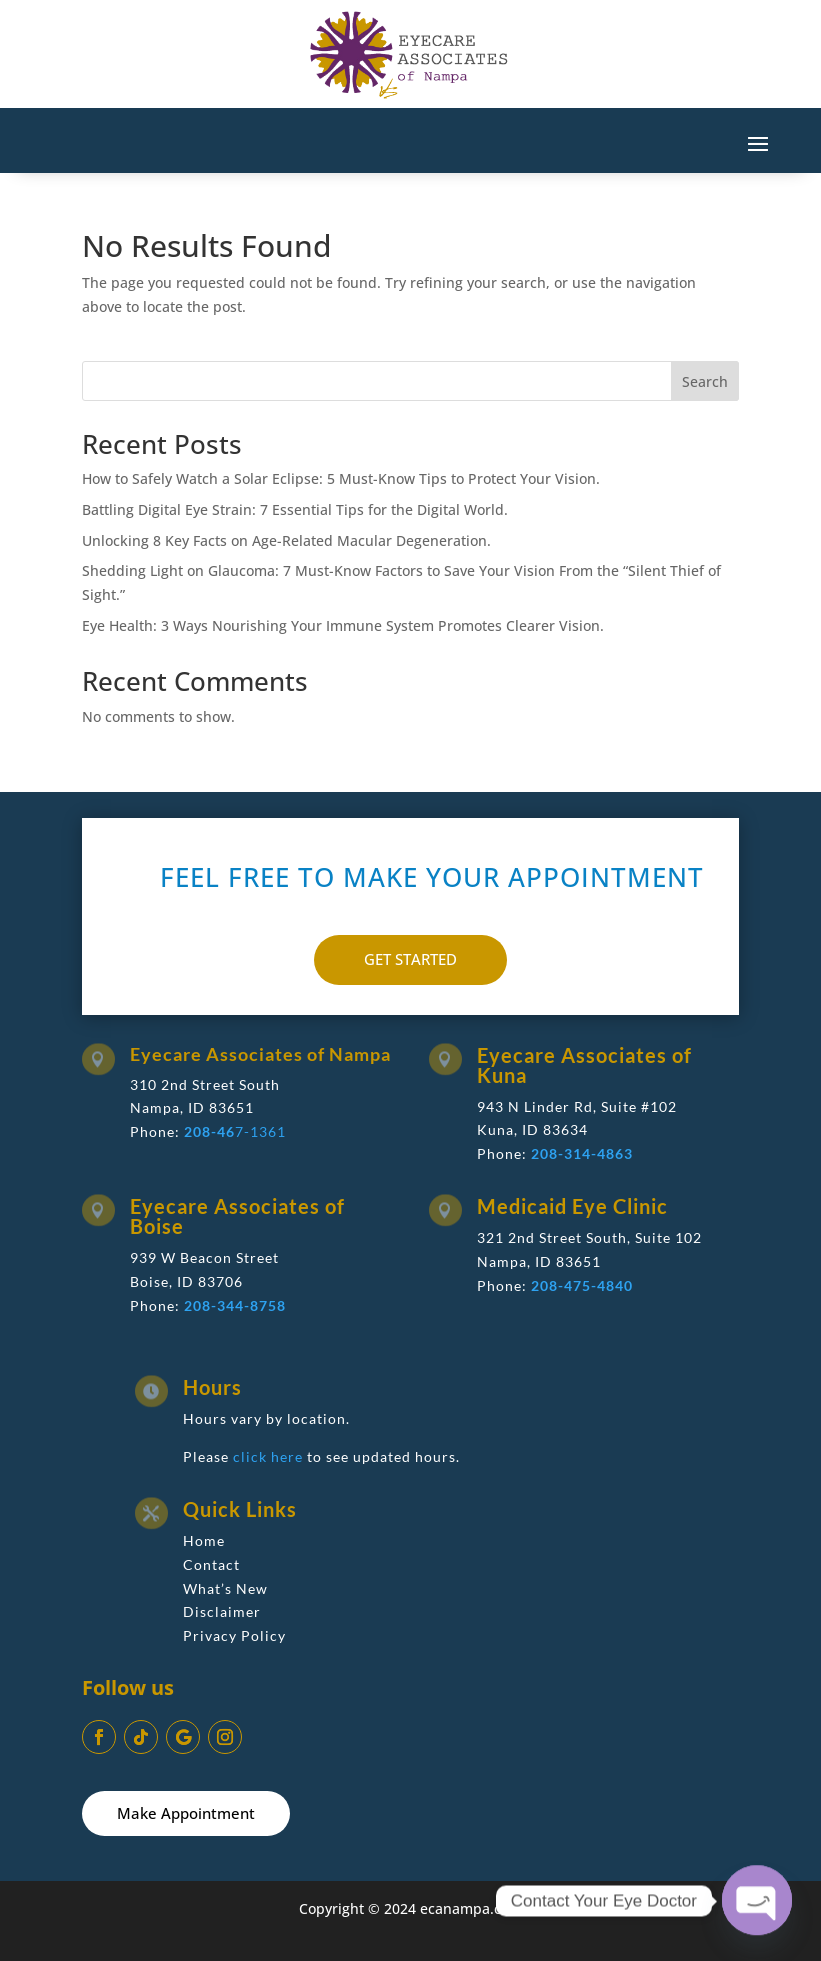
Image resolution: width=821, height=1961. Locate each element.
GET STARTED (410, 959)
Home (204, 1540)
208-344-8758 (235, 1305)
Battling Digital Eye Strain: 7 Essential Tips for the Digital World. (295, 509)
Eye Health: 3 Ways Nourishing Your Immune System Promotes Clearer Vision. (343, 625)
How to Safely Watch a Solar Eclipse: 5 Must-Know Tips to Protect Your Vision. (341, 478)
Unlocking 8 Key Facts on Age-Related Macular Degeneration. (286, 540)
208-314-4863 (582, 1153)
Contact (211, 1564)
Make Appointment (186, 1813)
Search (705, 381)
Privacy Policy (234, 1635)
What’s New (225, 1588)
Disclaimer (222, 1611)
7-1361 (235, 1131)
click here (268, 1456)
